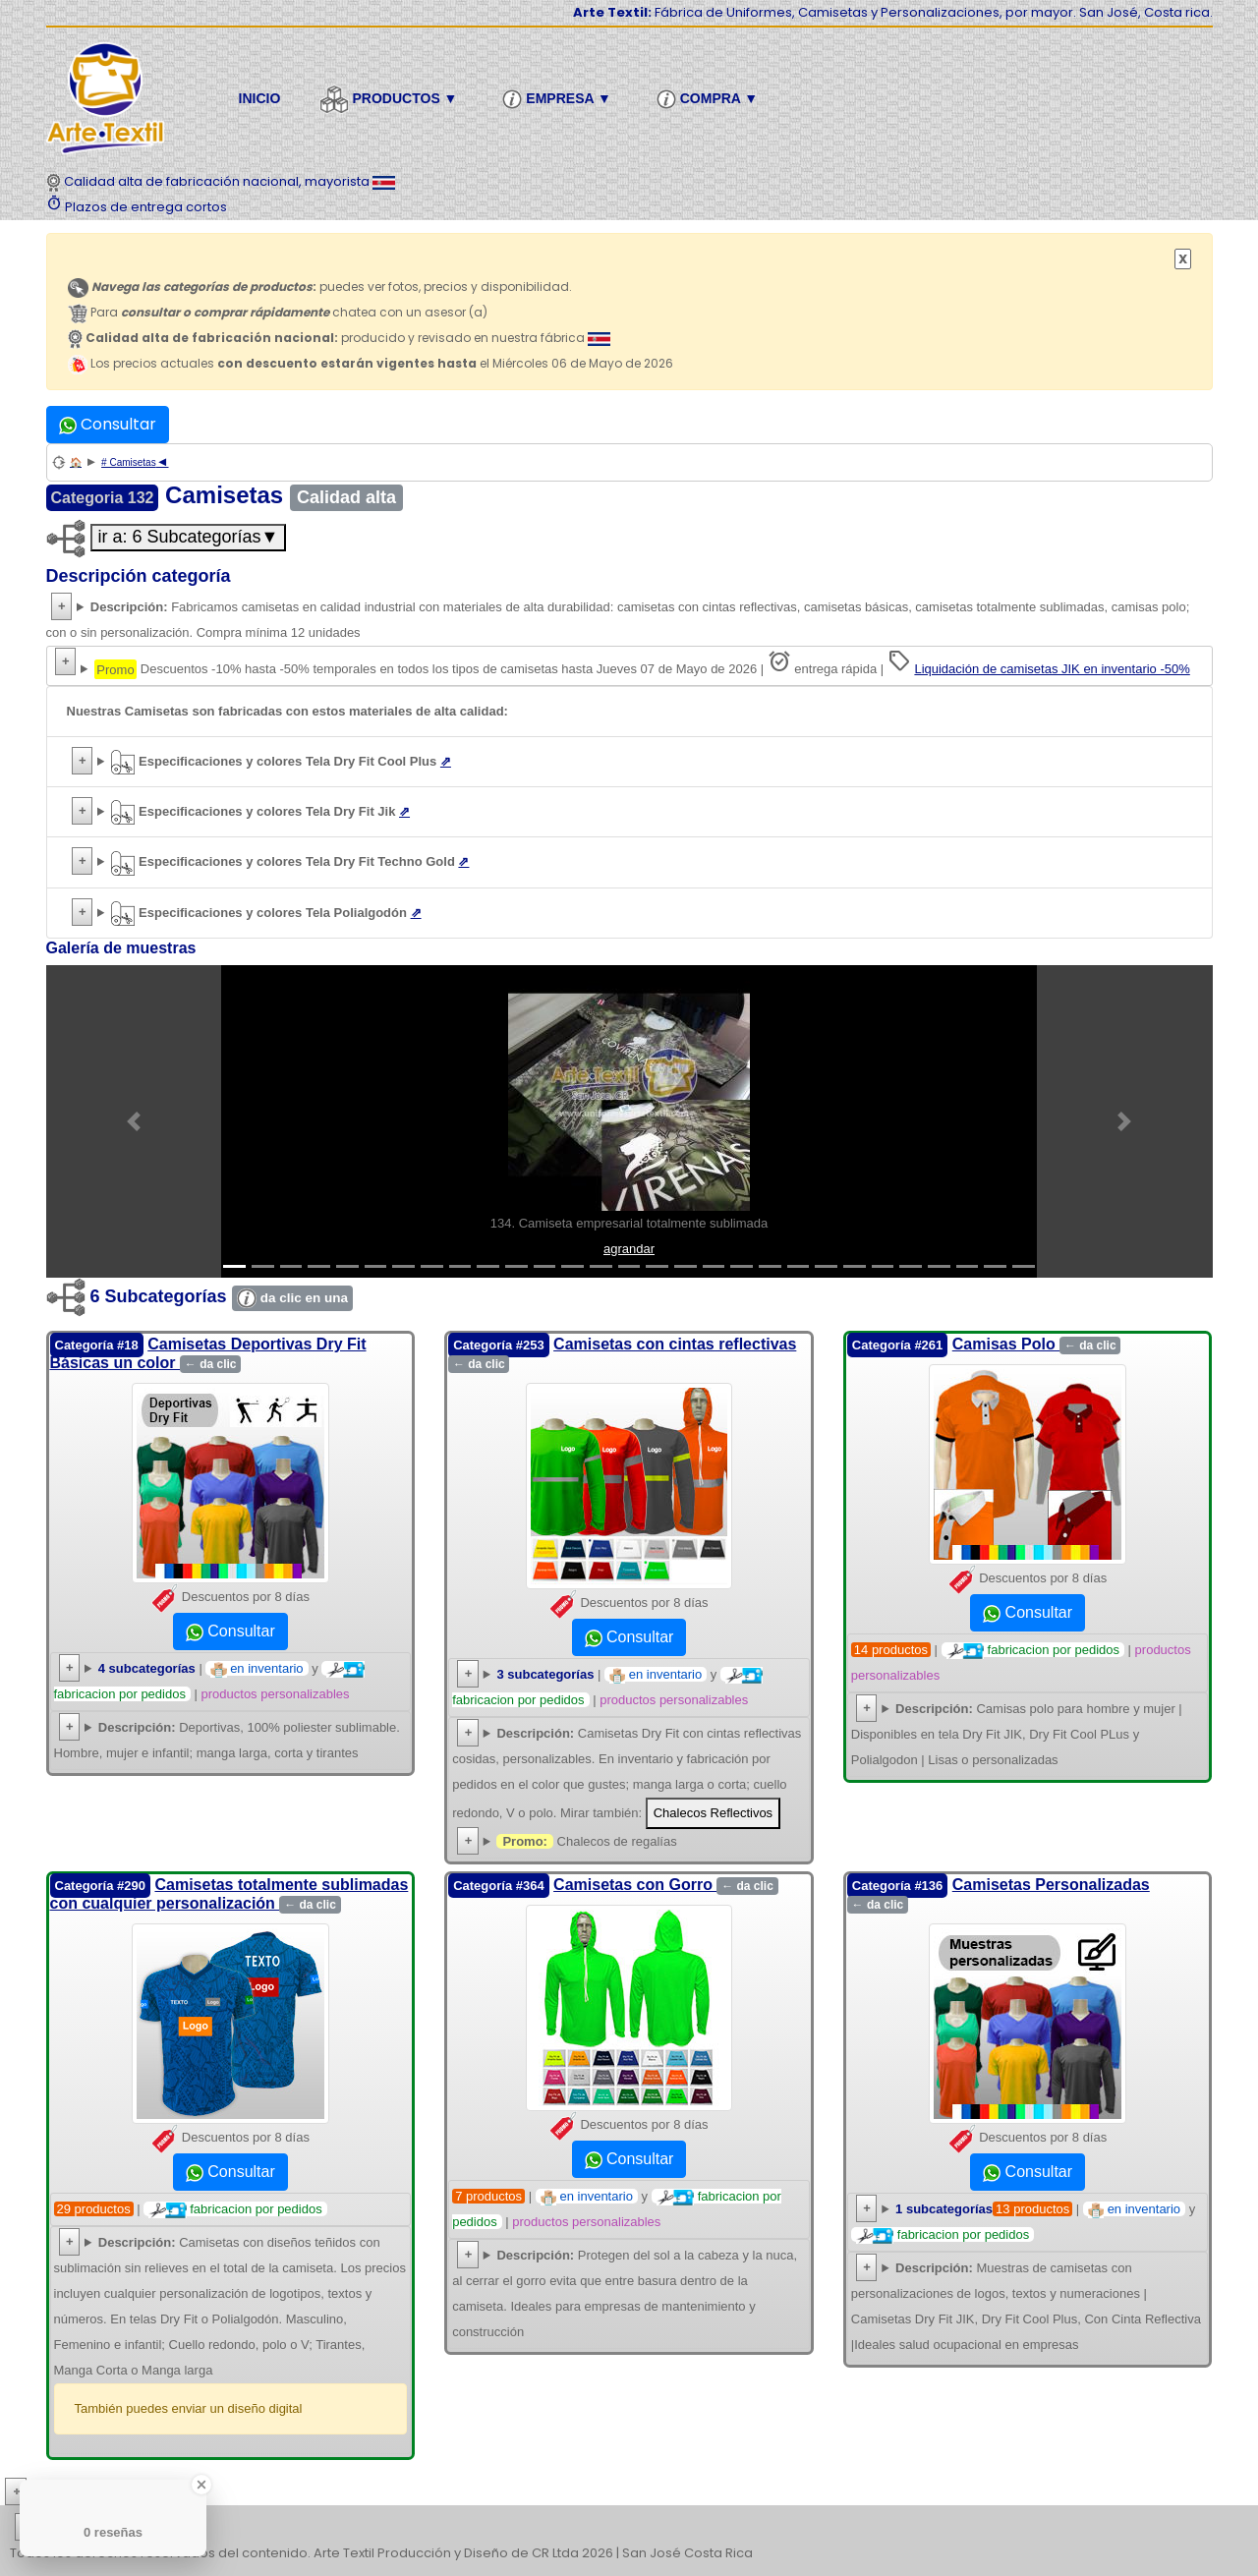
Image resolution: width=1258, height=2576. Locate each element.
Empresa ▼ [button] (559, 99)
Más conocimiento (103, 2492)
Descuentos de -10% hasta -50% (629, 666)
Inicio (260, 98)
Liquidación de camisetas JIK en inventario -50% (1051, 668)
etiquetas (84, 2527)
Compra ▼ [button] (710, 99)
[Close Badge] (201, 2484)
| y (1023, 2222)
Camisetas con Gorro (665, 1884)
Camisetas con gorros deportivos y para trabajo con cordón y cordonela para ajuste (629, 2294)
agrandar (629, 1248)
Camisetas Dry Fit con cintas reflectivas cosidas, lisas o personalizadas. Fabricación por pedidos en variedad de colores (629, 1775)
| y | (209, 1681)
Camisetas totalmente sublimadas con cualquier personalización (229, 1894)
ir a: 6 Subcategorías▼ (188, 536)
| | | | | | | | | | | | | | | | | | (629, 2528)
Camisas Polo (1036, 1344)
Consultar (107, 424)
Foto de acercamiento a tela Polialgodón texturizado (629, 913)
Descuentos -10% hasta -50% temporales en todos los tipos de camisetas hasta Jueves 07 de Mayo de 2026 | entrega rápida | (642, 664)
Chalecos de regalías (586, 1841)
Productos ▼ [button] (391, 99)
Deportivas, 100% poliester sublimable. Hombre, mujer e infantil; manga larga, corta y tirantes (227, 1740)
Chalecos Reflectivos (713, 1812)
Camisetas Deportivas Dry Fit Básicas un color (208, 1353)
